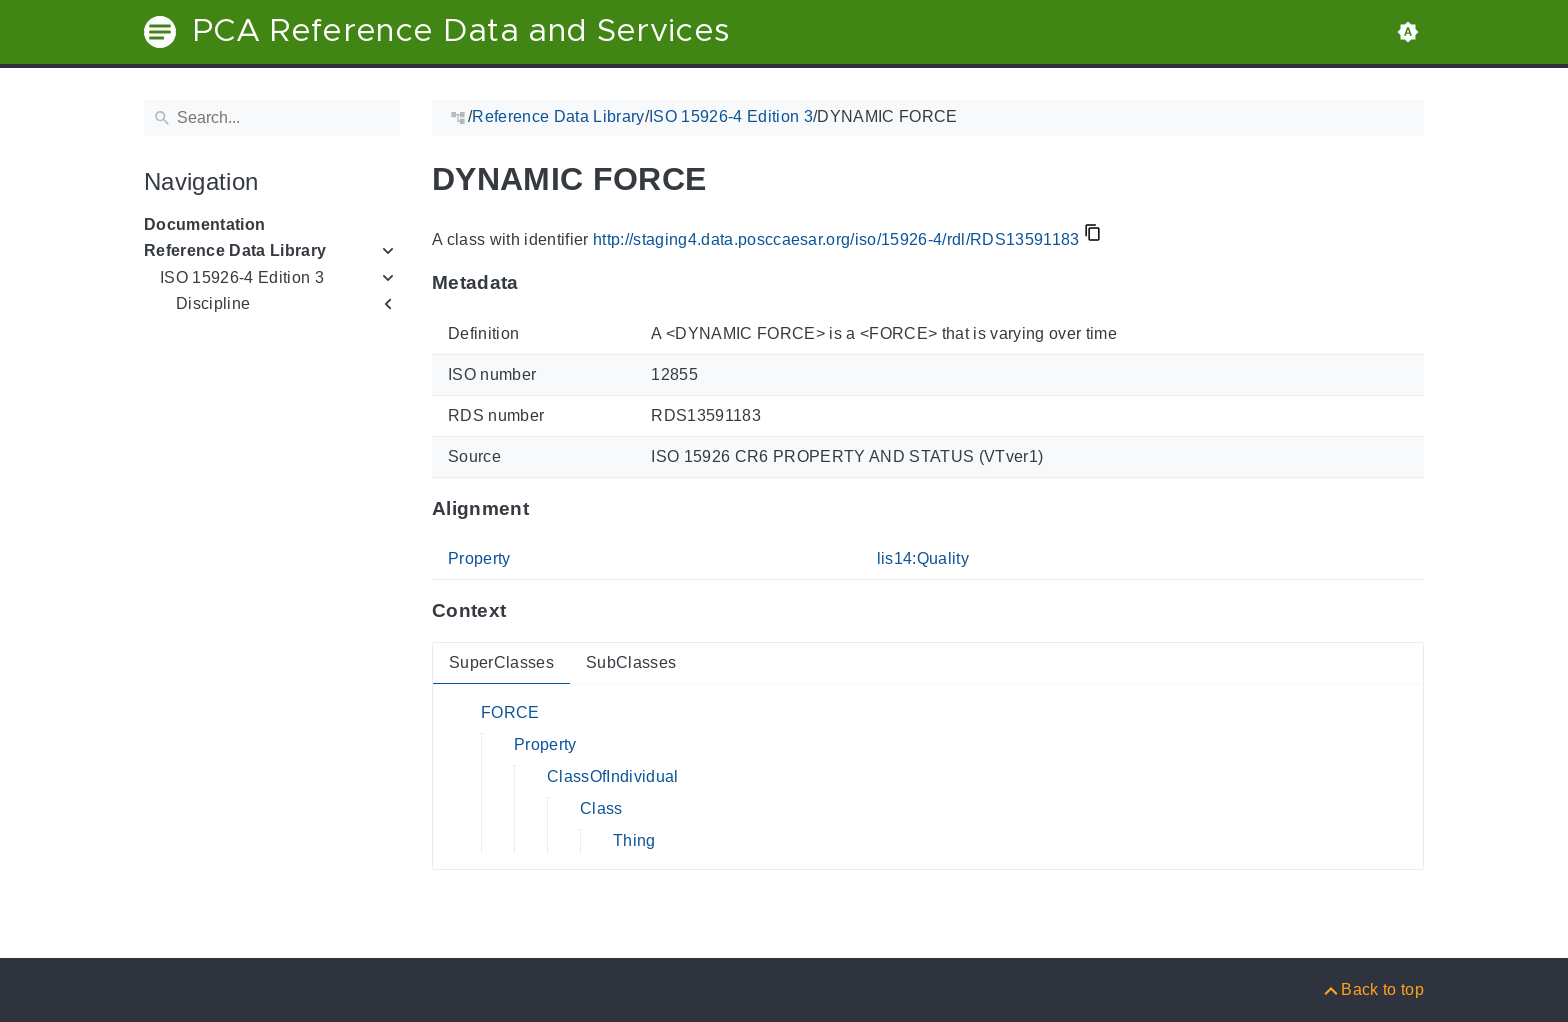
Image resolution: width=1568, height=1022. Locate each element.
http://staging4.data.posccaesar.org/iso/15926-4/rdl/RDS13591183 (836, 239)
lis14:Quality (923, 558)
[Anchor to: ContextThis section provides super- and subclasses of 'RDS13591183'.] (525, 611)
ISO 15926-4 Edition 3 (242, 277)
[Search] (272, 118)
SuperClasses (501, 662)
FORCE (510, 712)
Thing (634, 840)
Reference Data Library (235, 250)
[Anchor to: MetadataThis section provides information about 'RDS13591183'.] (538, 283)
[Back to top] (1372, 989)
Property (479, 558)
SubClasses (631, 662)
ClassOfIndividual (613, 776)
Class (601, 808)
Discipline (213, 303)
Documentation (204, 224)
